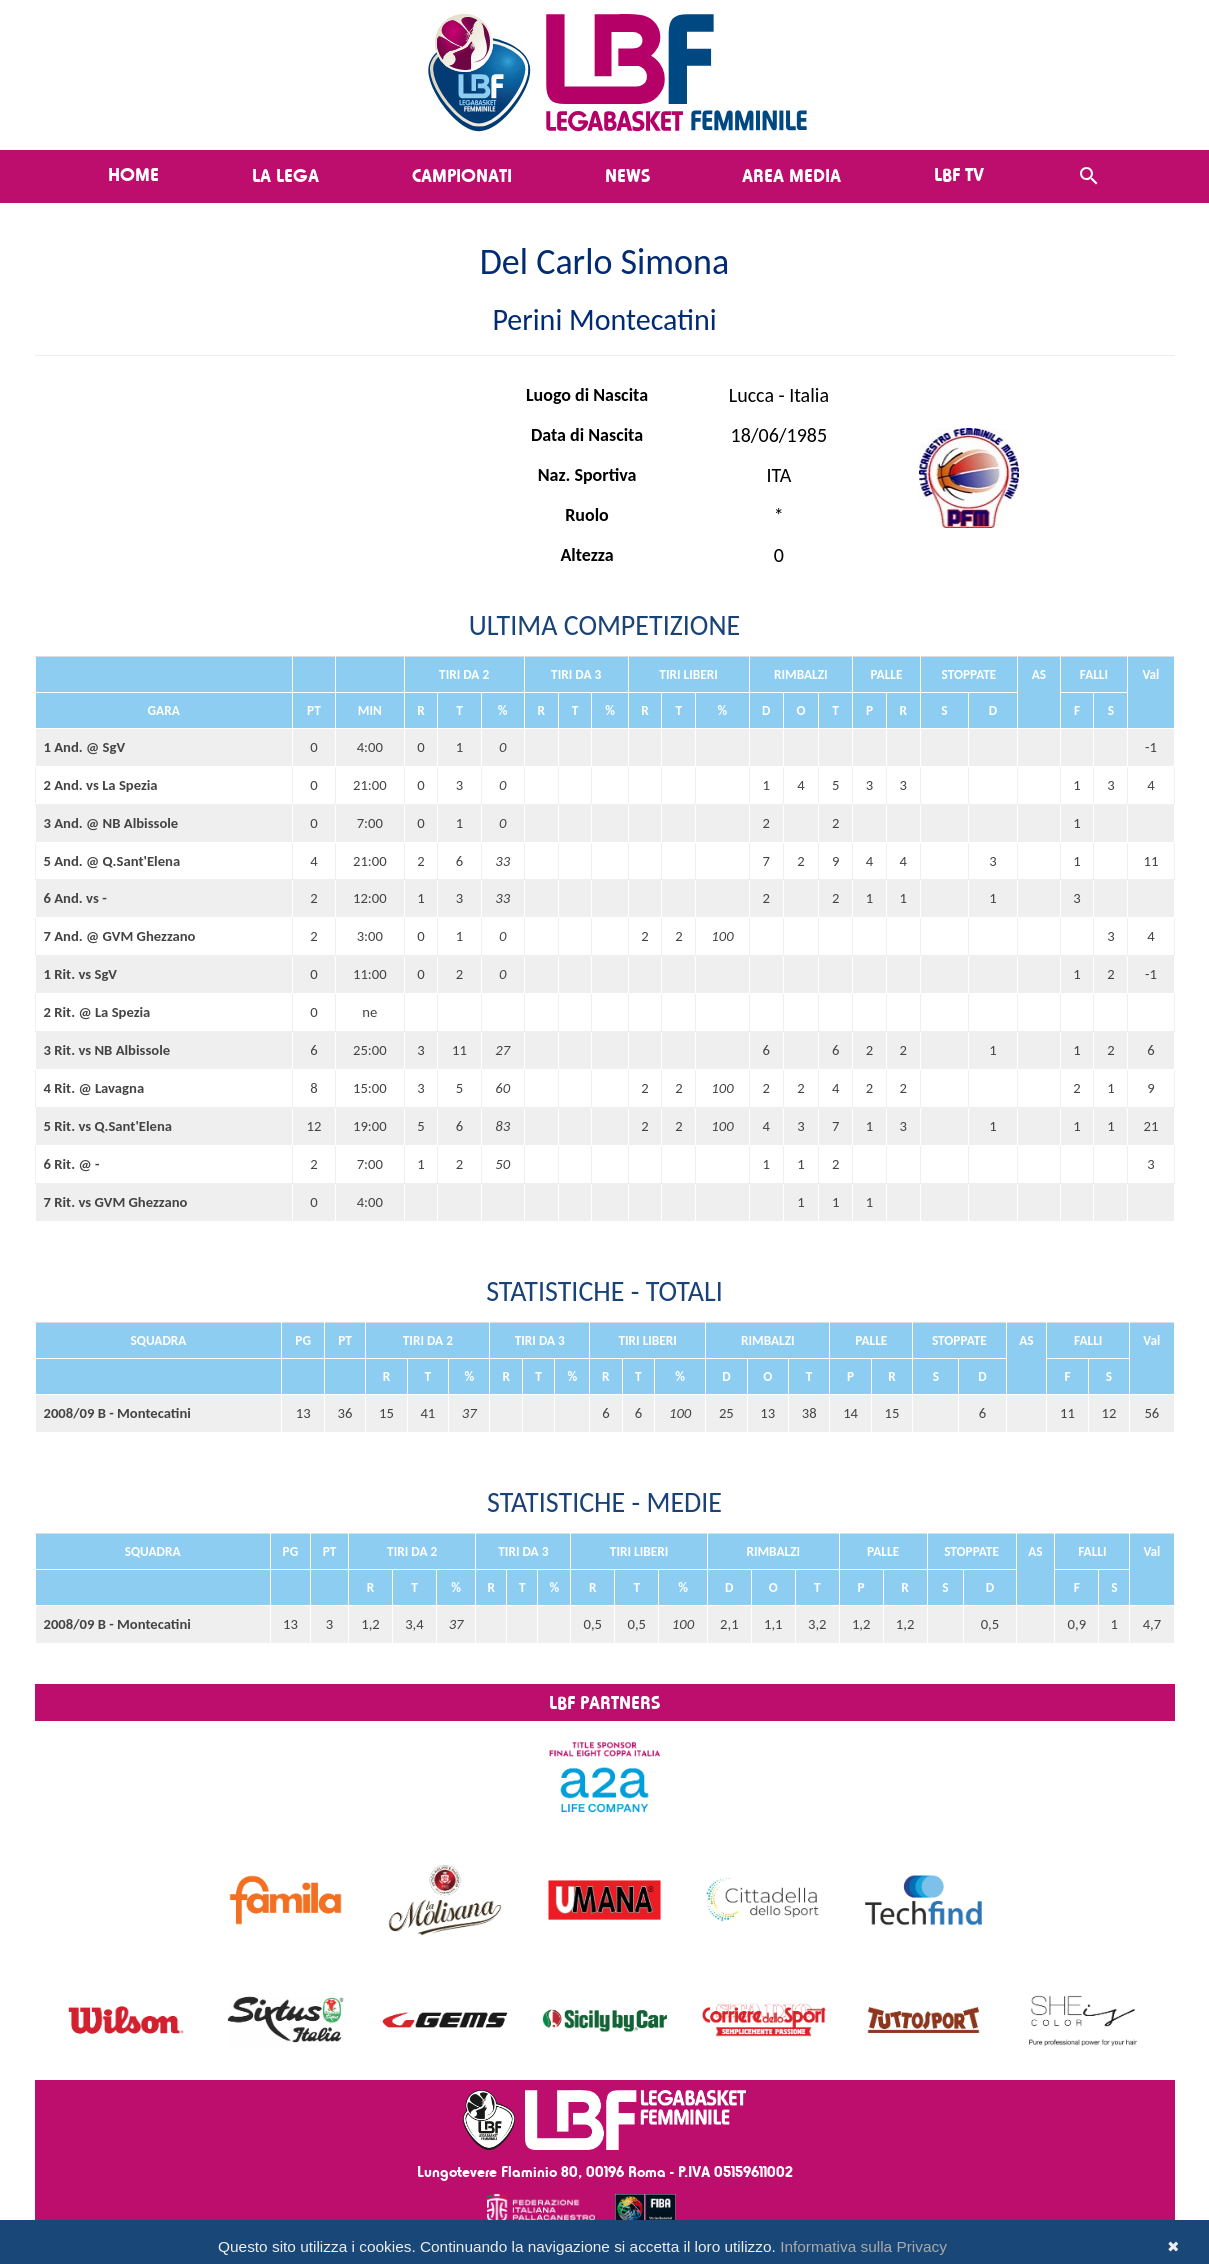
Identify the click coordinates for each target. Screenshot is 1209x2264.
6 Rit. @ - (72, 1164)
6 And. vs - (75, 898)
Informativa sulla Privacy (863, 2246)
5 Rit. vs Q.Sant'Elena (108, 1126)
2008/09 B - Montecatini (117, 1413)
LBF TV (959, 174)
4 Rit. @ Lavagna (94, 1088)
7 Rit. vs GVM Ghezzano (116, 1202)
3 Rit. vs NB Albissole (107, 1050)
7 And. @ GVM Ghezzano (120, 936)
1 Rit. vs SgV (81, 974)
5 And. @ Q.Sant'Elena (112, 861)
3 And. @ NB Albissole (111, 823)
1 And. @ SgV (85, 747)
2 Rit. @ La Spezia (97, 1012)
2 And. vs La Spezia (101, 785)
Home (133, 174)
